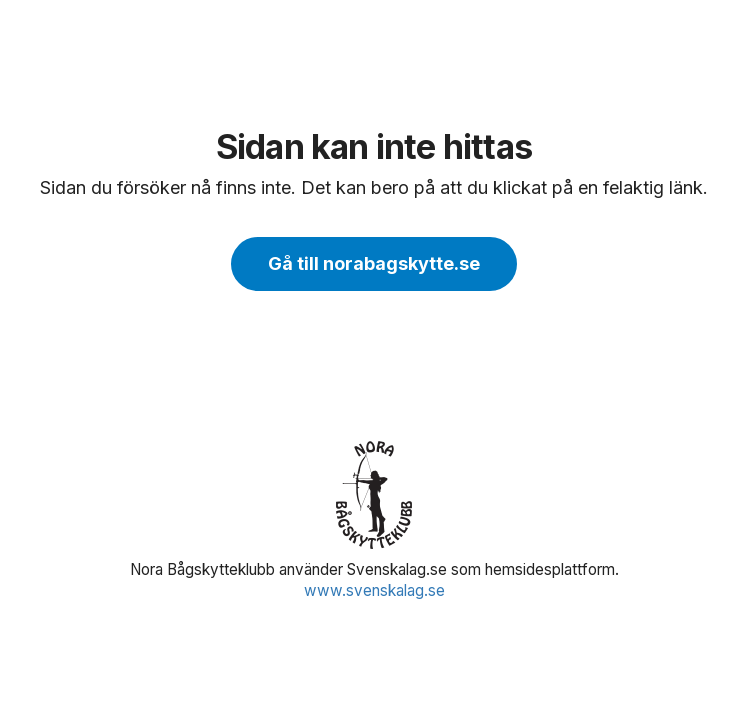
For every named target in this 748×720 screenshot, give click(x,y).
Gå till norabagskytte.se (374, 263)
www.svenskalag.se (374, 590)
